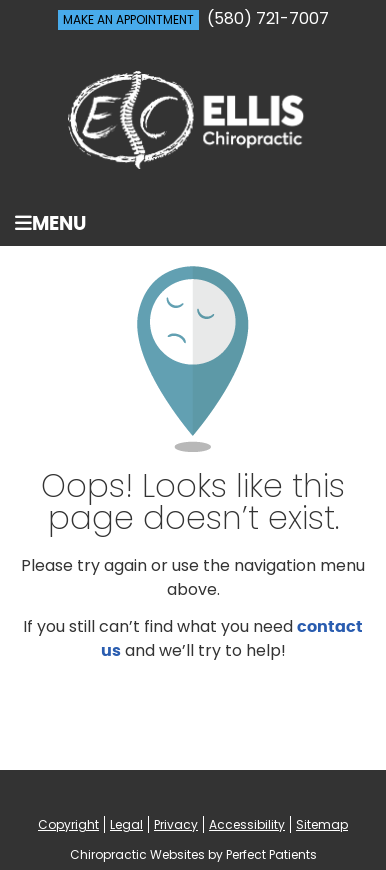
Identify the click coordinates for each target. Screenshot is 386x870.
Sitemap (322, 824)
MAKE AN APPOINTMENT (128, 19)
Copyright (68, 824)
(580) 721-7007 (268, 18)
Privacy (176, 824)
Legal (126, 824)
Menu (50, 223)
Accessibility (247, 824)
